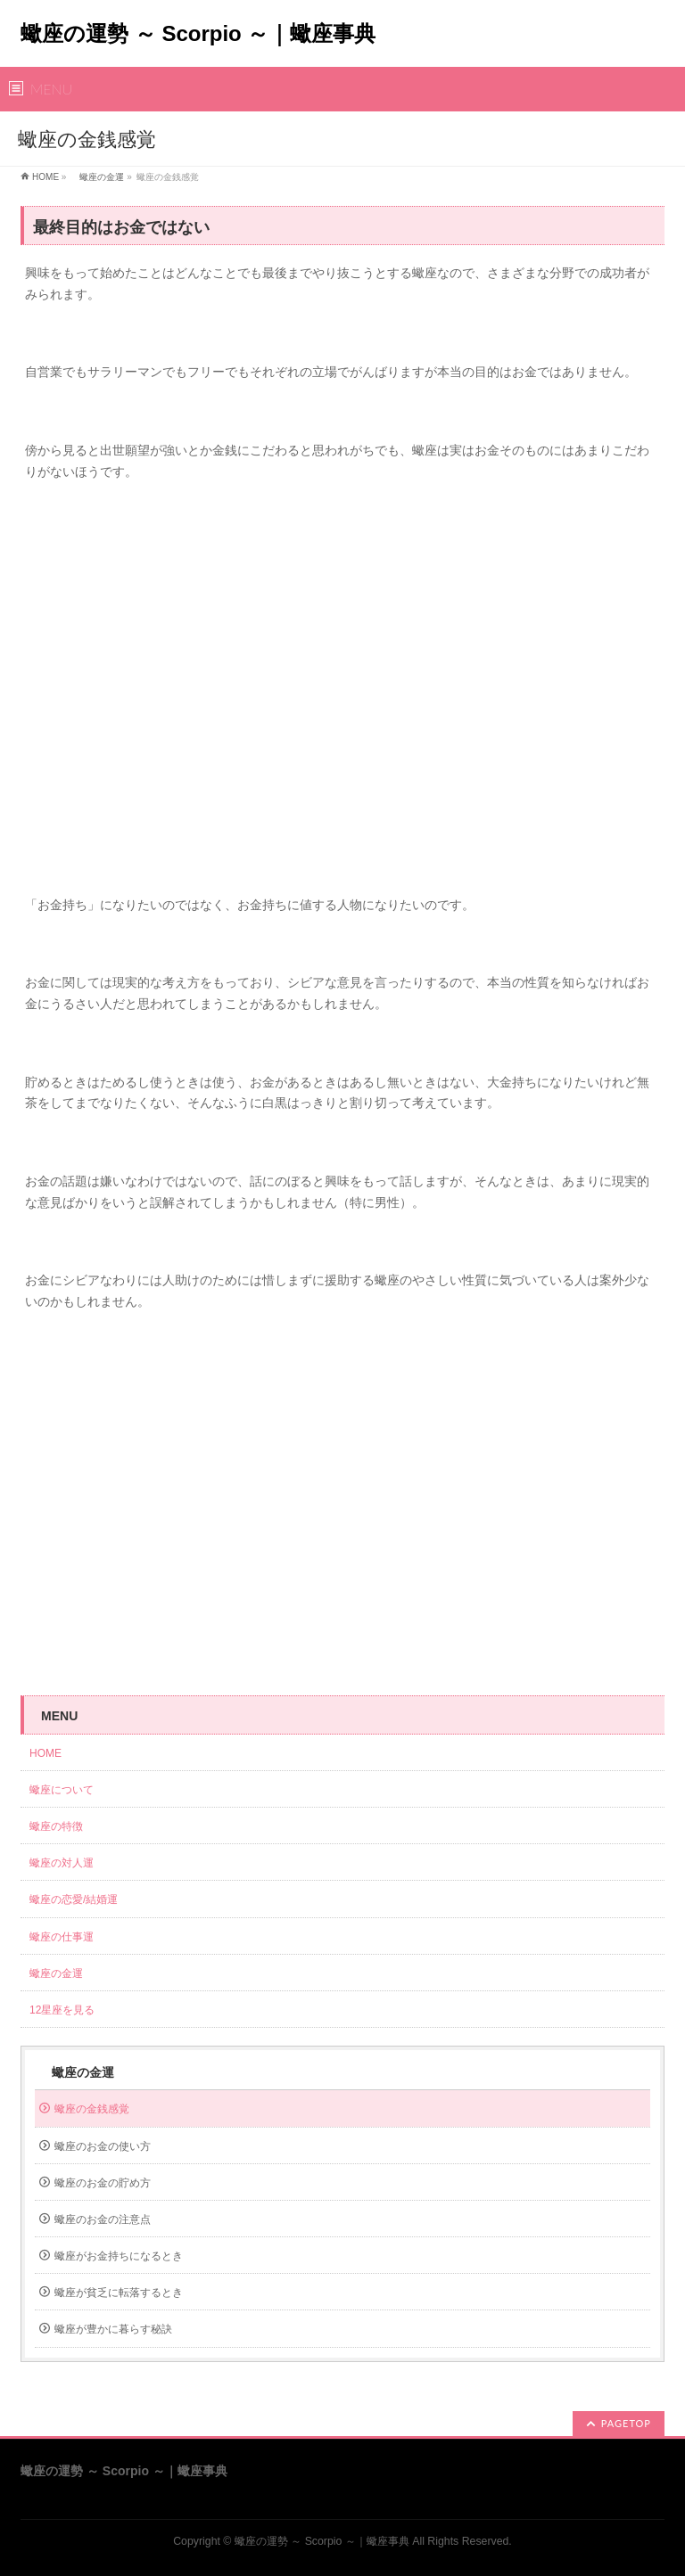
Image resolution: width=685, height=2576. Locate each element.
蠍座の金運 (97, 177)
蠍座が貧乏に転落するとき (118, 2292)
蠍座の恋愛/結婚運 (73, 1899)
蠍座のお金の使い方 (102, 2146)
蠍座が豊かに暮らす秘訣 (113, 2329)
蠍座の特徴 (61, 1826)
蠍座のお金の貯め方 (102, 2183)
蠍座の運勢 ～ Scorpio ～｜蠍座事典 (198, 33)
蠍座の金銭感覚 (91, 2109)
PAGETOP (626, 2423)
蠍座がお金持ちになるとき (118, 2256)
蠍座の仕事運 (61, 1937)
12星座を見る (62, 2010)
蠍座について (66, 1790)
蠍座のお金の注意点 (102, 2219)
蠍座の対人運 (66, 1863)
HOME (45, 177)
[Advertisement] (342, 697)
